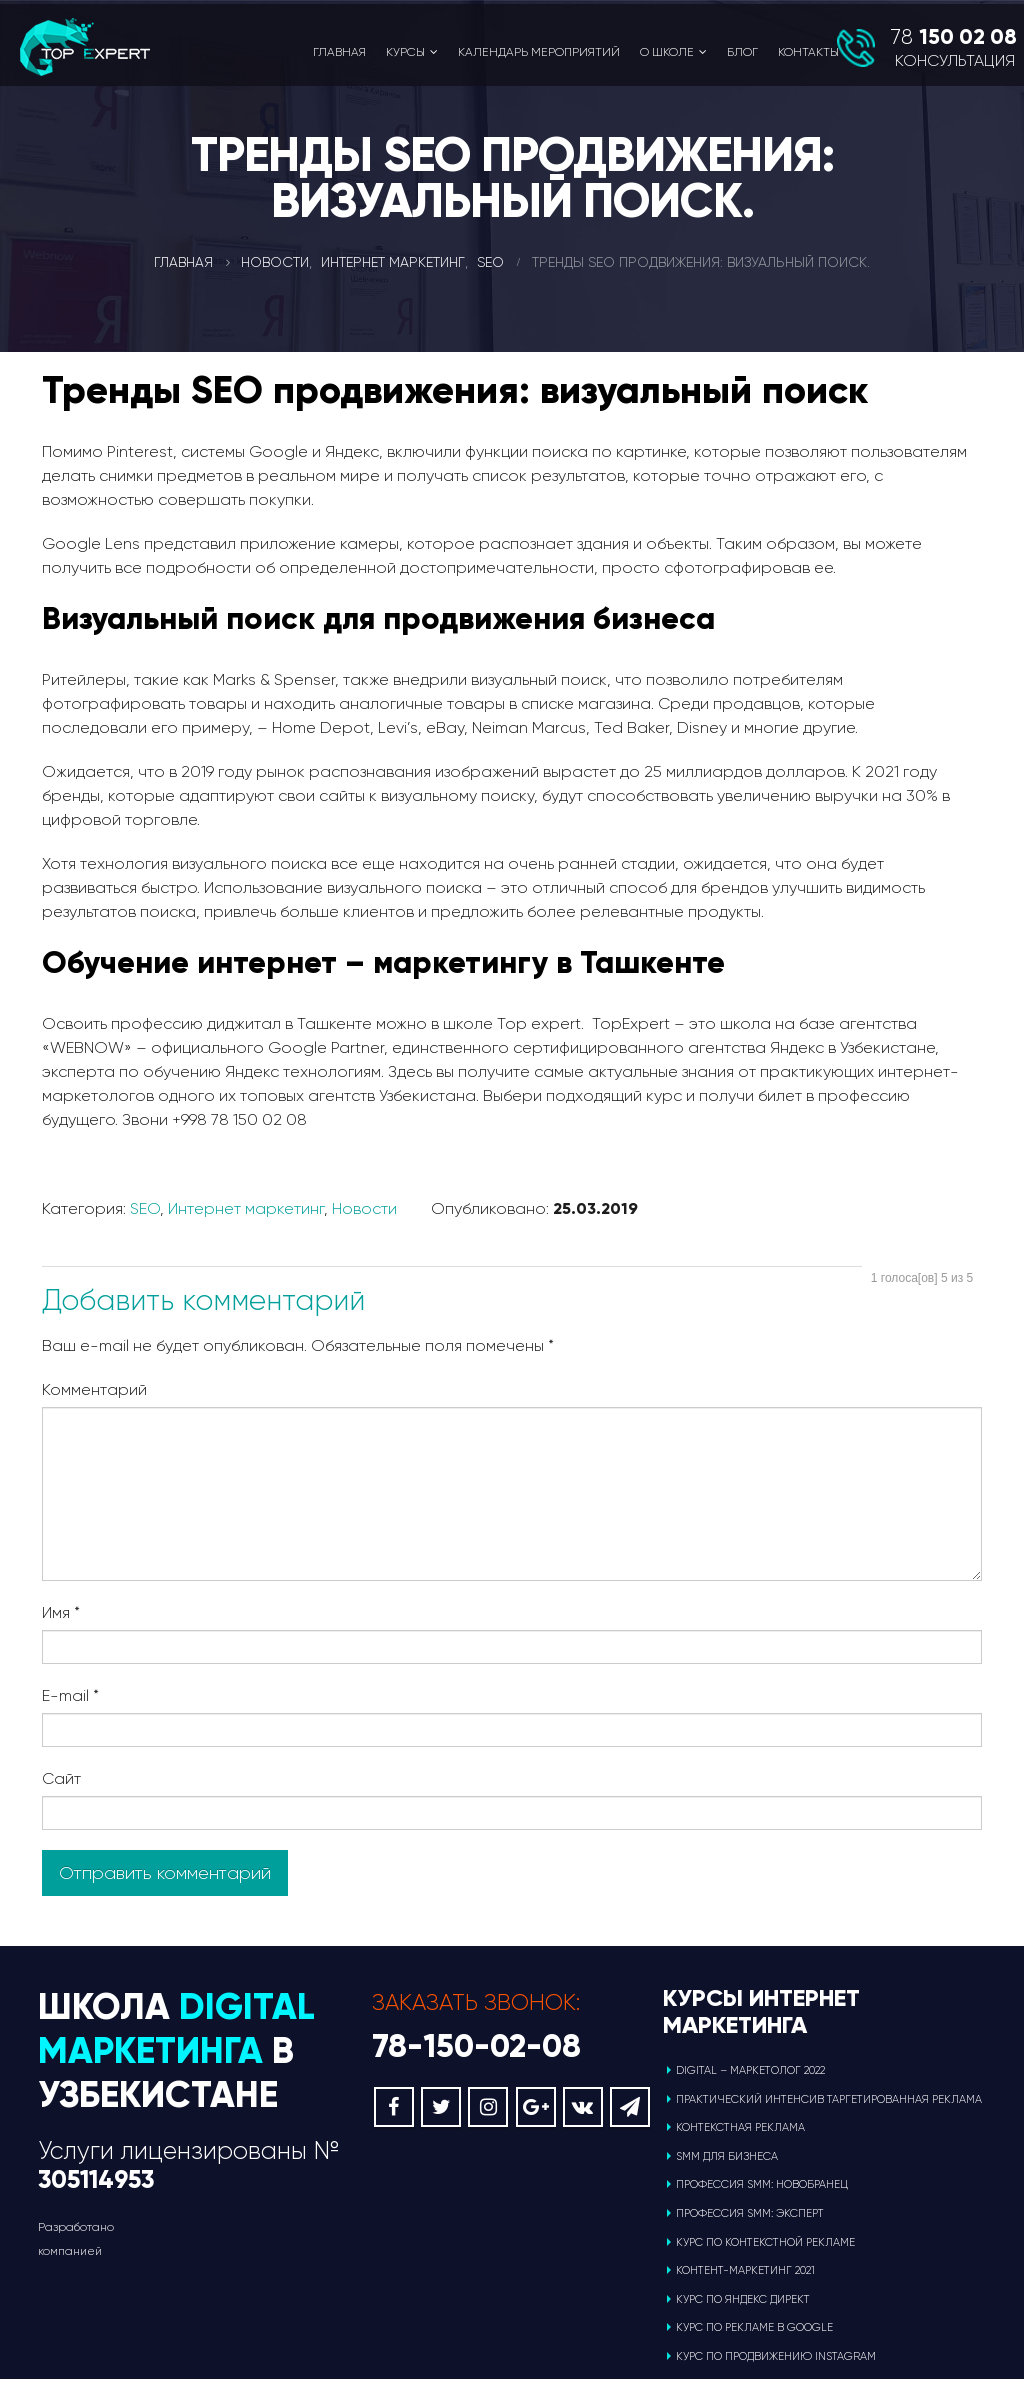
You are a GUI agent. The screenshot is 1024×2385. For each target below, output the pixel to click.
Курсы (405, 52)
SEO (145, 1208)
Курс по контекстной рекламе (765, 2247)
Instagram (488, 2113)
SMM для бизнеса (727, 2162)
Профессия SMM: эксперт (750, 2219)
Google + (536, 2113)
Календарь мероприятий (539, 52)
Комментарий (94, 1389)
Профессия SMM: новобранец (762, 2190)
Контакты (808, 52)
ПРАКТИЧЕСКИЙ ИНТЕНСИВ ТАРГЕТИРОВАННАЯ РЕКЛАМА (829, 2104)
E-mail (70, 1695)
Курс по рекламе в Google (754, 2333)
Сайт (61, 1778)
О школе (667, 52)
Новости (364, 1208)
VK (583, 2113)
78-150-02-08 (476, 2052)
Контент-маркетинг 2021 (745, 2276)
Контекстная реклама (740, 2133)
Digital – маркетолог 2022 (750, 2076)
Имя (61, 1612)
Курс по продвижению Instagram (776, 2362)
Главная (339, 52)
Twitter (441, 2113)
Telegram (630, 2113)
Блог (742, 52)
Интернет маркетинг (246, 1208)
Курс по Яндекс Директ (743, 2305)
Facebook (394, 2113)
